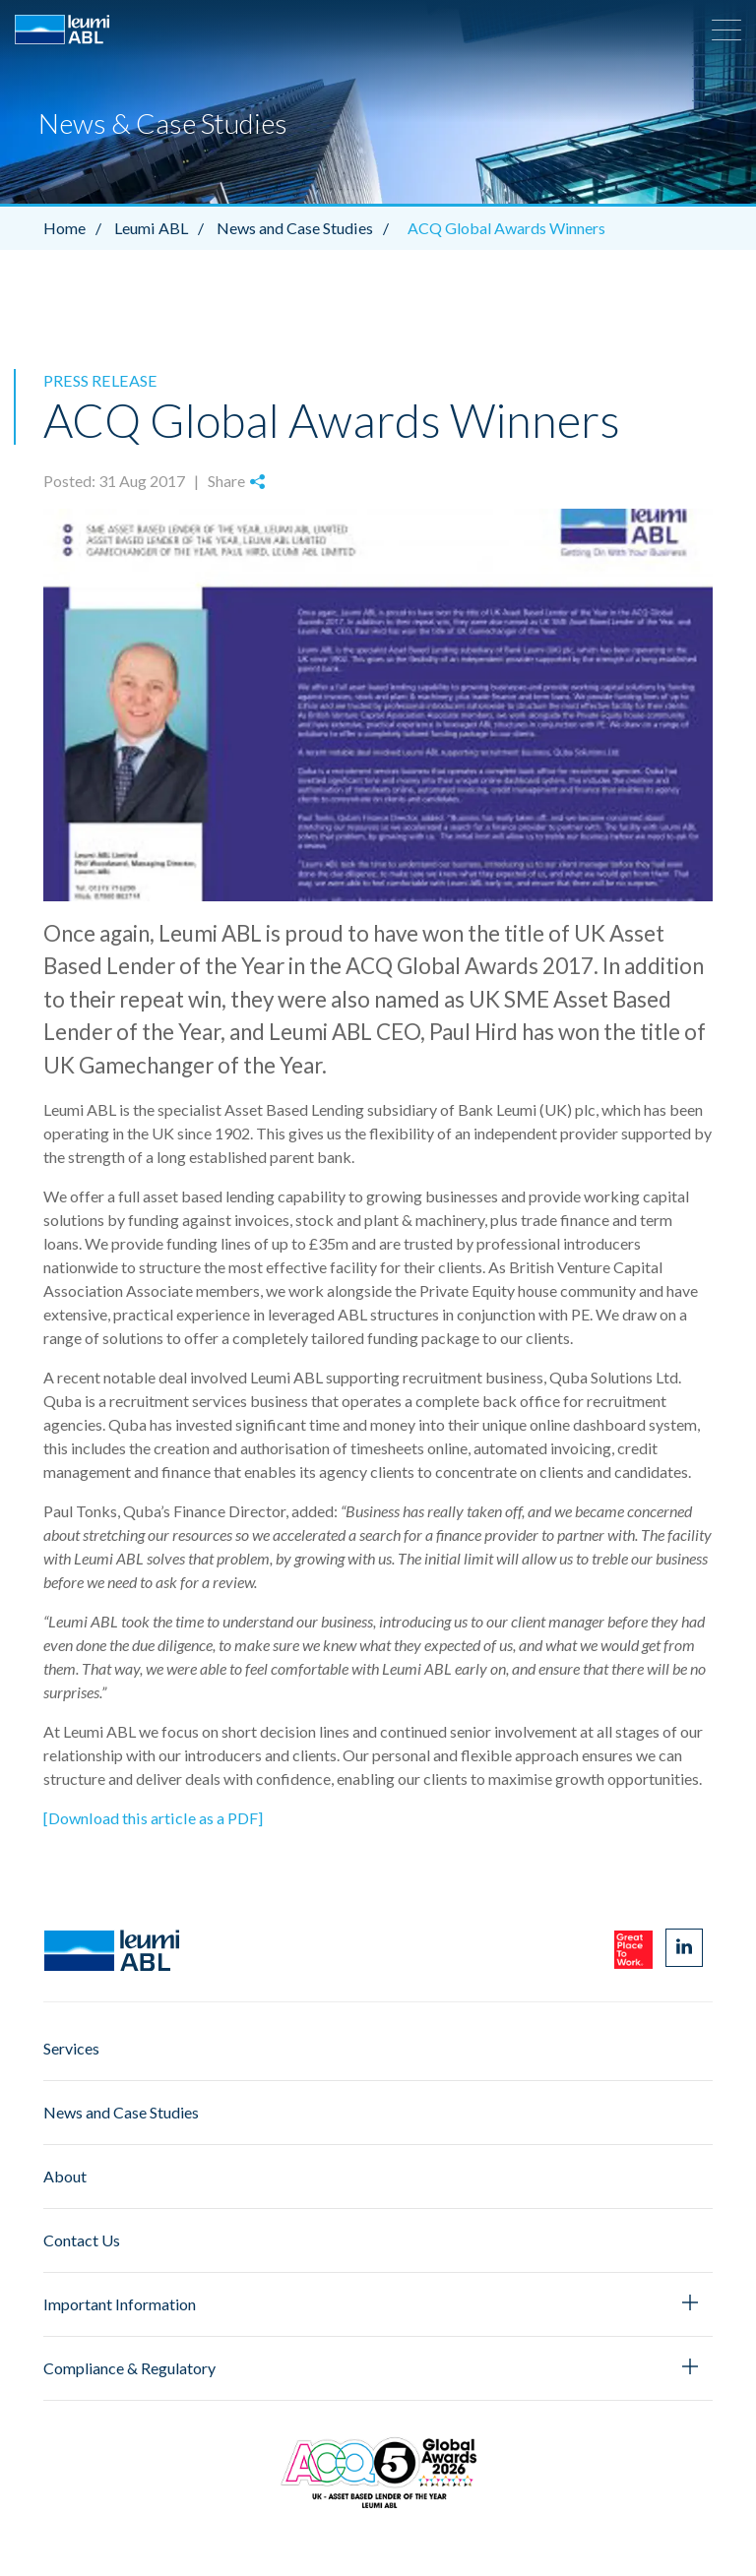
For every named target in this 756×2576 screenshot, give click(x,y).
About (65, 2175)
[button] (726, 29)
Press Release (98, 380)
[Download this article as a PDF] (151, 1817)
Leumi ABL (163, 227)
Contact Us (81, 2239)
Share (236, 480)
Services (71, 2047)
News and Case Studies (306, 227)
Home (77, 227)
